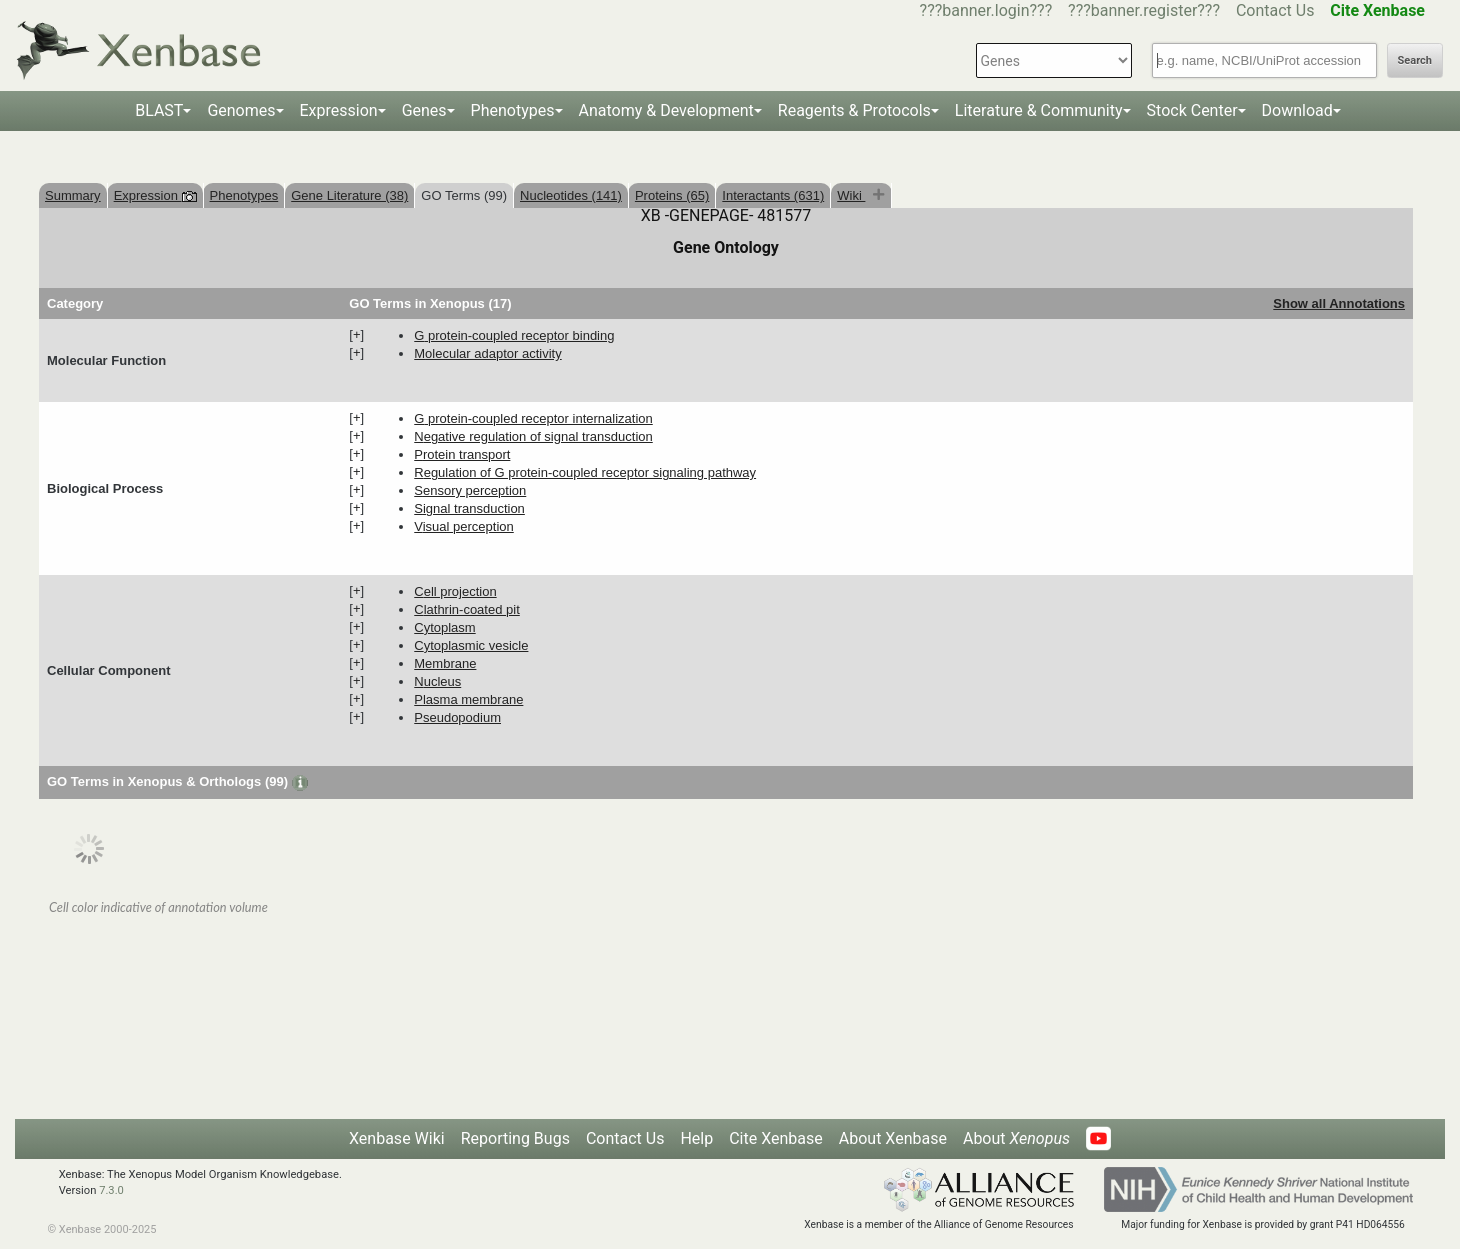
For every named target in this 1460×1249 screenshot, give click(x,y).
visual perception (464, 526)
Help (696, 1138)
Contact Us (1275, 10)
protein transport (462, 454)
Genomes (241, 110)
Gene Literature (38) (349, 195)
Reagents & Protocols (854, 110)
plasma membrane (468, 699)
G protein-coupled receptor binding (514, 335)
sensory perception (470, 490)
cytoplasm (444, 627)
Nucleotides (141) (571, 195)
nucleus (437, 681)
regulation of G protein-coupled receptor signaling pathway (585, 472)
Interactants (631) (773, 195)
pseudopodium (457, 717)
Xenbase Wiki (397, 1138)
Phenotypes (513, 110)
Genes (424, 110)
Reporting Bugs (515, 1138)
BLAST (159, 110)
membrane (445, 663)
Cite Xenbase (776, 1138)
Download (1297, 110)
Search (1415, 60)
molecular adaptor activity (487, 353)
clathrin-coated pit (467, 609)
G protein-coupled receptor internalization (533, 418)
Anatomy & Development (666, 110)
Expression (339, 110)
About (1016, 1138)
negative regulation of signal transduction (533, 436)
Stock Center (1192, 110)
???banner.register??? (1144, 10)
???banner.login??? (986, 10)
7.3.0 (111, 1190)
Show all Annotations (1339, 303)
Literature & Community (1039, 110)
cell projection (455, 591)
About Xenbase (893, 1138)
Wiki (851, 195)
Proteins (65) (672, 195)
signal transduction (469, 508)
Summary (73, 195)
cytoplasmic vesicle (471, 645)
